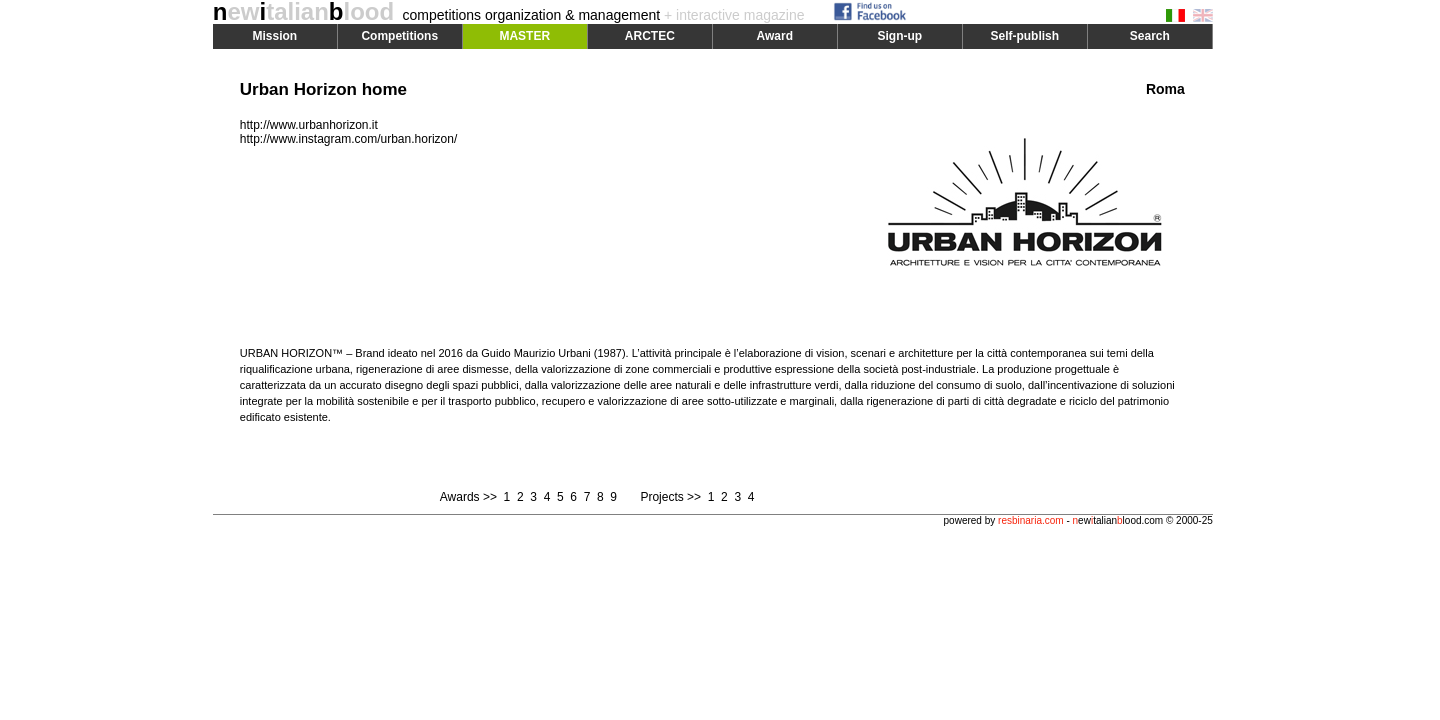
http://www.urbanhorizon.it (309, 125)
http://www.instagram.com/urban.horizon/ (348, 139)
